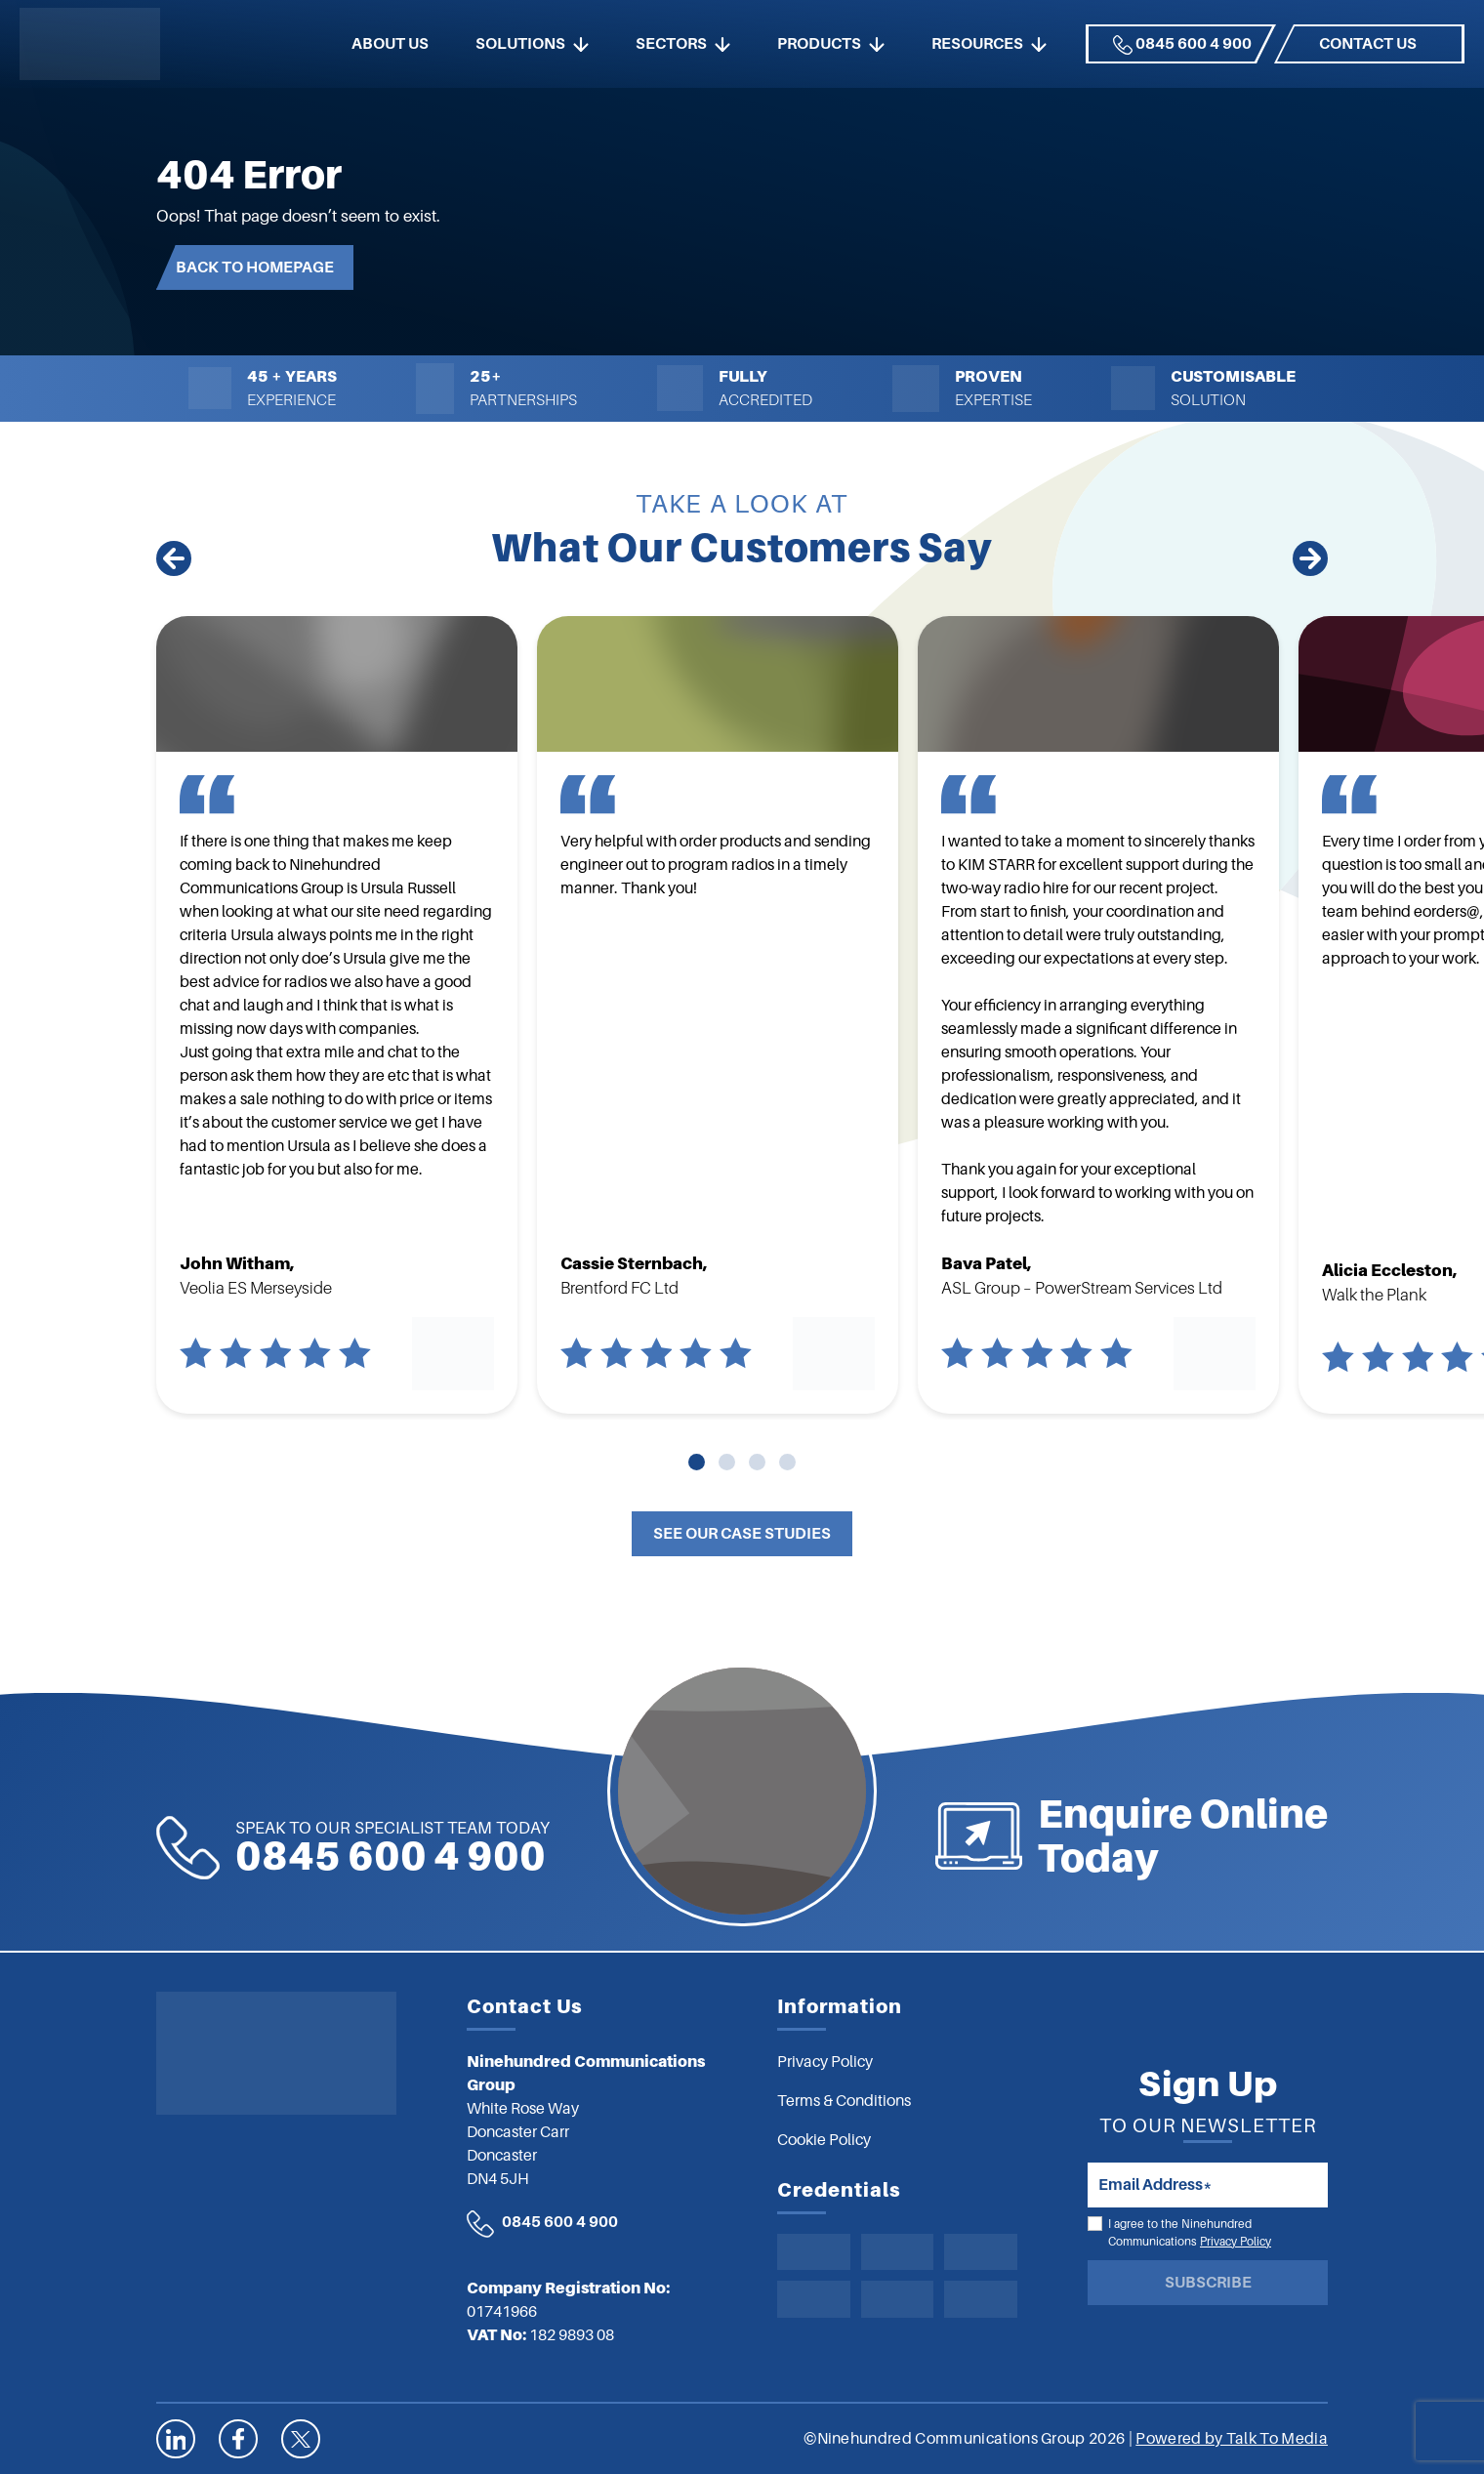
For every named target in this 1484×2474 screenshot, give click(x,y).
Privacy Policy (1235, 2241)
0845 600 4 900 (1182, 45)
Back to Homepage (255, 267)
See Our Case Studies (742, 1534)
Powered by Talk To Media (1231, 2439)
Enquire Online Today (1314, 1836)
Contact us (1368, 44)
